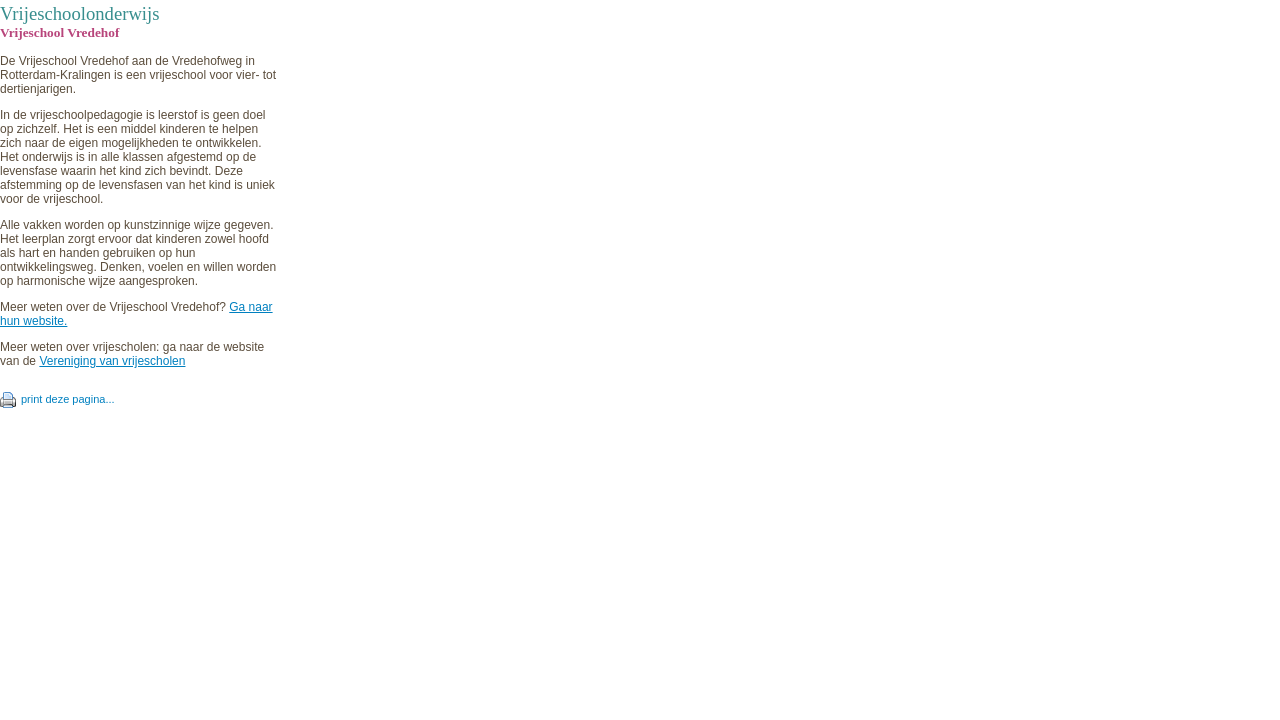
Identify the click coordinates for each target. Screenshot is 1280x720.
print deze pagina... (68, 399)
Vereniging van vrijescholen (112, 361)
